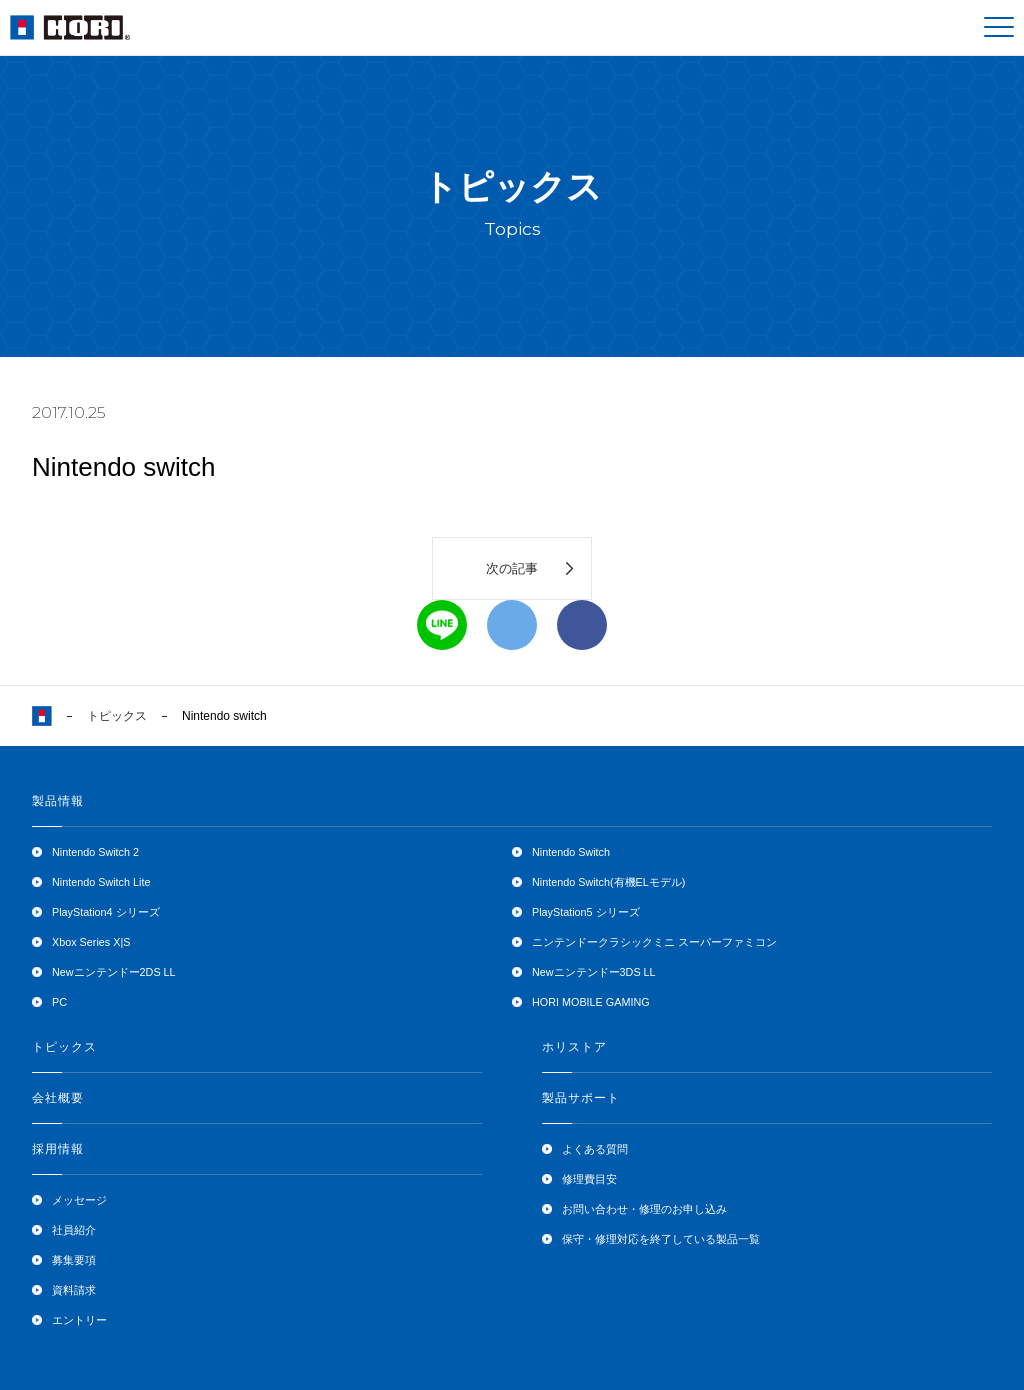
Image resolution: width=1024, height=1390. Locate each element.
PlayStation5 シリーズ (586, 912)
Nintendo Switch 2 (95, 852)
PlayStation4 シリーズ (106, 912)
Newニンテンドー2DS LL (114, 972)
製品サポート (581, 1098)
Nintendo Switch (571, 852)
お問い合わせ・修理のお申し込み (644, 1209)
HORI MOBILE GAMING (591, 1002)
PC (59, 1002)
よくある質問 (595, 1149)
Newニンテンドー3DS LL (594, 972)
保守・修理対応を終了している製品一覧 (661, 1239)
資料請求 (74, 1290)
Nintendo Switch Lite (101, 882)
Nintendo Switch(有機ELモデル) (608, 882)
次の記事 (512, 568)
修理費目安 (589, 1179)
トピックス (117, 716)
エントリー (79, 1320)
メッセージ (79, 1200)
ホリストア (574, 1047)
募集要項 (74, 1260)
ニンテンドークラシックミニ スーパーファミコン (654, 942)
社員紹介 (74, 1230)
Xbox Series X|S (91, 942)
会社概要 (58, 1098)
